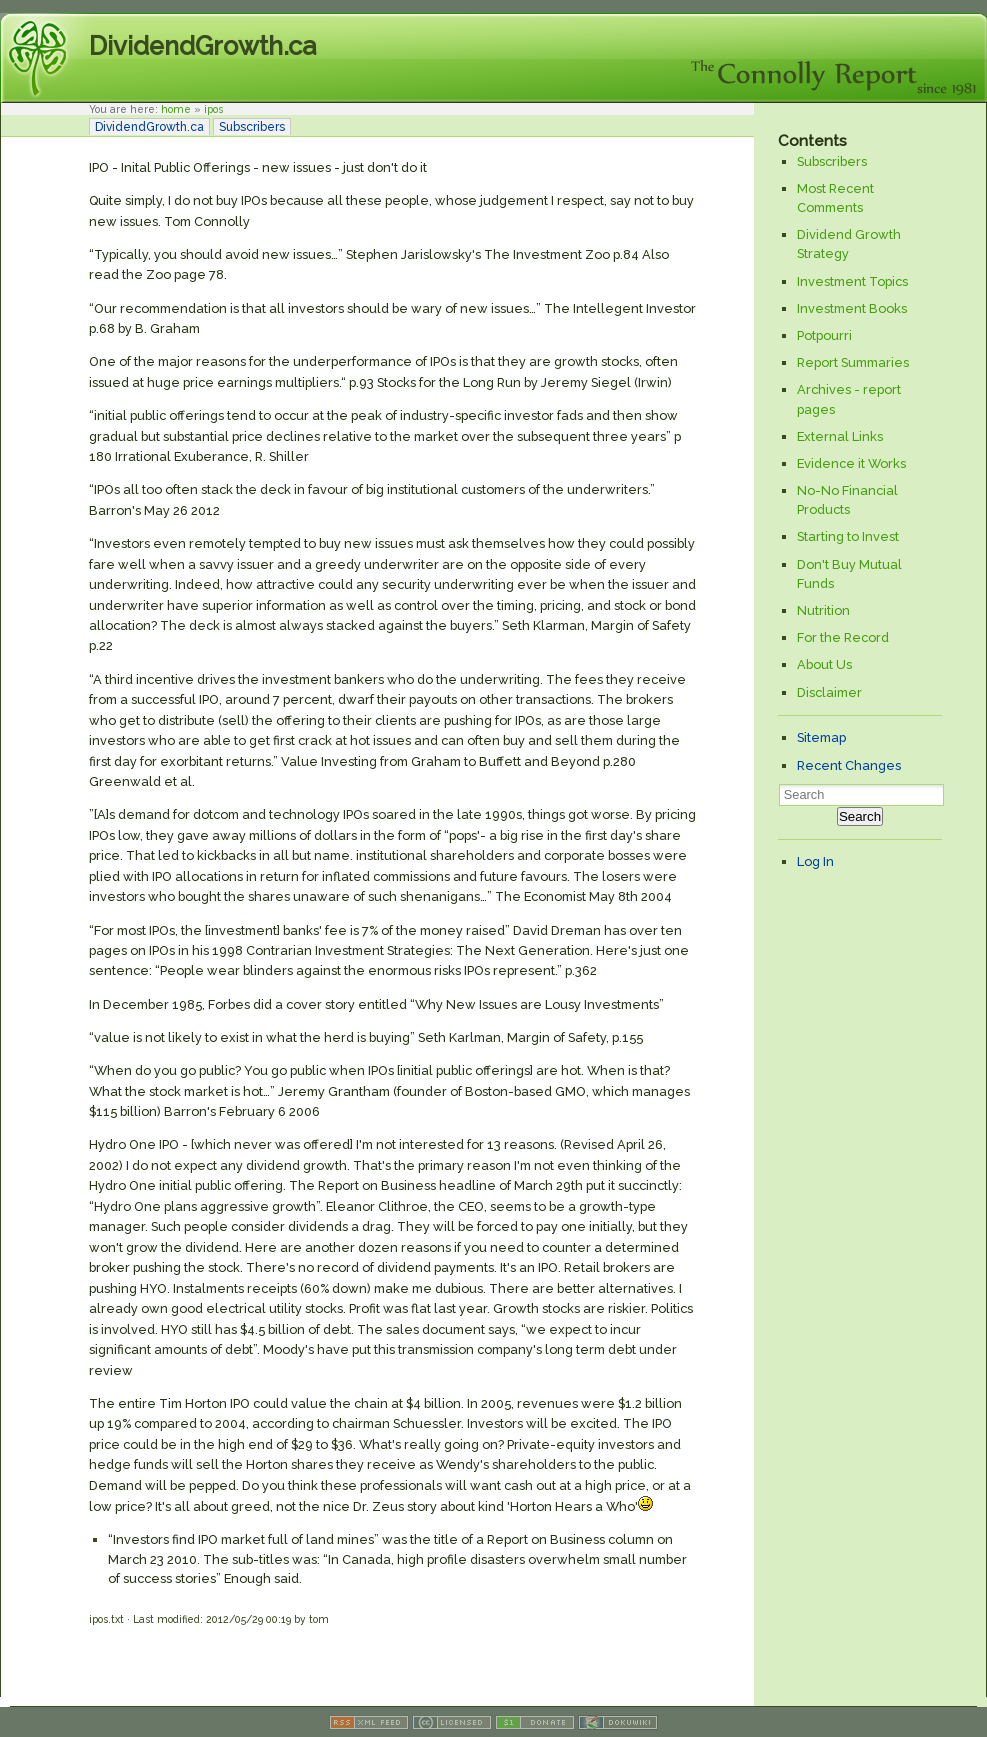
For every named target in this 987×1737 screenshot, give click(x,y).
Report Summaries (853, 362)
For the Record (843, 637)
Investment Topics (852, 281)
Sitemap (821, 737)
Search (860, 816)
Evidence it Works (851, 463)
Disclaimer (829, 692)
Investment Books (852, 308)
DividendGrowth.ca (202, 46)
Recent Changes (849, 765)
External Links (840, 436)
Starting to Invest (848, 536)
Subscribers (252, 127)
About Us (824, 664)
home (176, 109)
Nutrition (823, 610)
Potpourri (824, 335)
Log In (815, 861)
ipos (213, 109)
